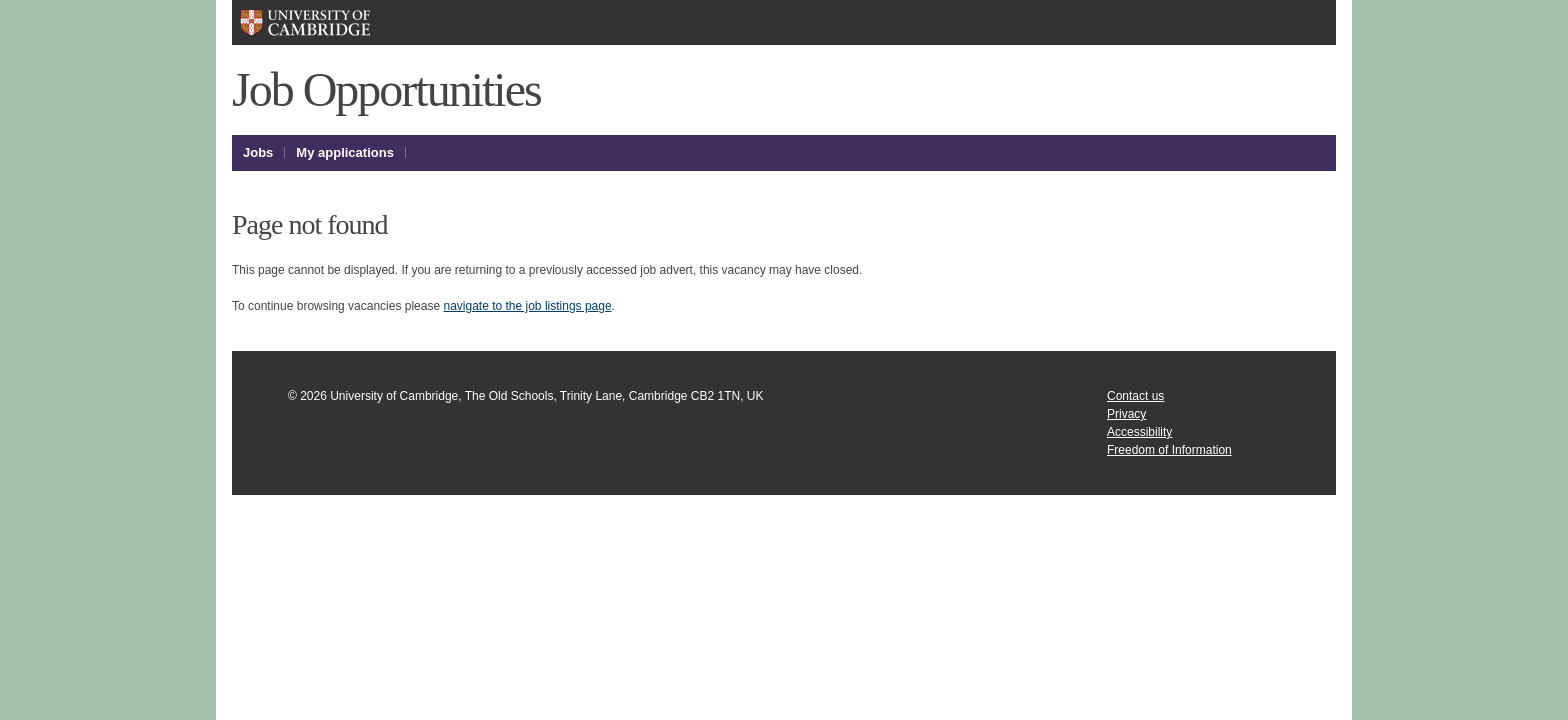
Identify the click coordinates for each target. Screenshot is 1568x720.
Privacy (1126, 414)
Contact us (1135, 396)
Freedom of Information (1169, 450)
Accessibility (1139, 432)
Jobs (258, 152)
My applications (345, 152)
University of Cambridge (336, 22)
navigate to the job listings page (527, 306)
